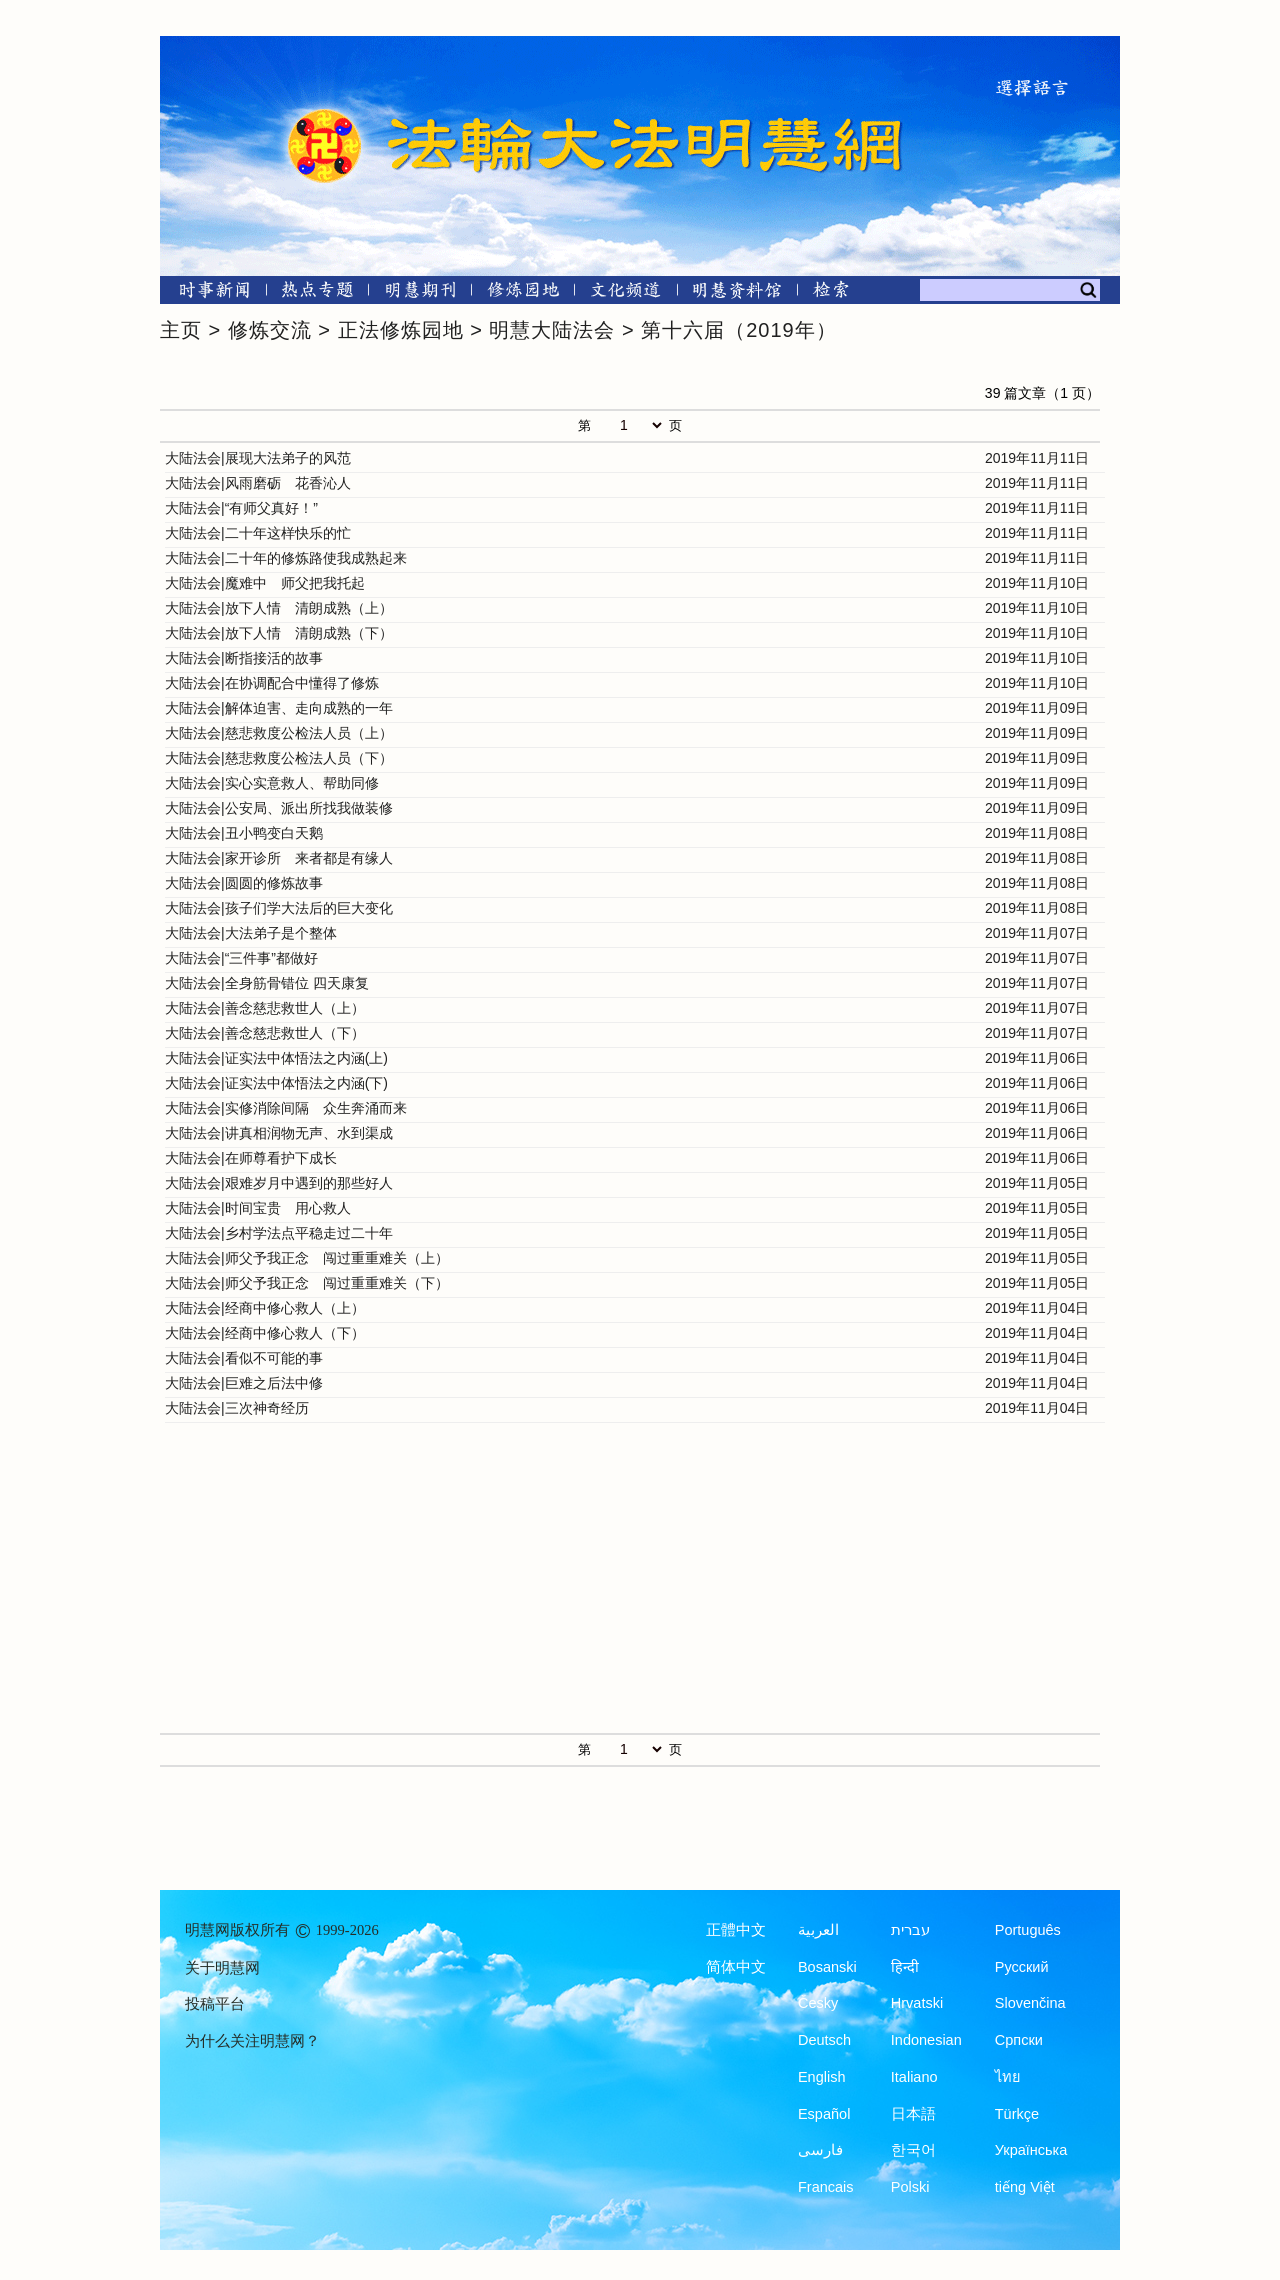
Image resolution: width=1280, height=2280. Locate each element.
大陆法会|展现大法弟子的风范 (258, 458)
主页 (181, 330)
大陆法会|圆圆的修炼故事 (244, 883)
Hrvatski (917, 2003)
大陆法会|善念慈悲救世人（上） (265, 1008)
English (822, 2077)
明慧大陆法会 (552, 330)
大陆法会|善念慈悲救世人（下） (265, 1033)
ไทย (1008, 2077)
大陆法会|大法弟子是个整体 (251, 933)
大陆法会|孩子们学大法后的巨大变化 (279, 908)
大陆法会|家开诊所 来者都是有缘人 (279, 858)
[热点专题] (317, 293)
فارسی (820, 2150)
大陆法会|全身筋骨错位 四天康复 (267, 983)
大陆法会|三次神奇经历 (237, 1408)
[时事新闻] (208, 293)
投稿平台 (215, 2004)
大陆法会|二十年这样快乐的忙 (258, 533)
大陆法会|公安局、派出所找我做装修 (279, 808)
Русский (1022, 1967)
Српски (1019, 2040)
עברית (910, 1930)
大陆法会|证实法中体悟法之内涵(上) (276, 1058)
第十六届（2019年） (739, 330)
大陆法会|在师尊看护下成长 (251, 1158)
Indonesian (926, 2040)
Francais (826, 2187)
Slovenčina (1030, 2003)
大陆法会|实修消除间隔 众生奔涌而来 (286, 1108)
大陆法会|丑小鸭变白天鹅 (244, 833)
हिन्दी (905, 1967)
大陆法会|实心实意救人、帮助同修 (272, 783)
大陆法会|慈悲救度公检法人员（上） (279, 733)
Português (1028, 1930)
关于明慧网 (222, 1968)
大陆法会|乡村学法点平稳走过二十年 (279, 1233)
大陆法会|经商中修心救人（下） (265, 1333)
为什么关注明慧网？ (252, 2041)
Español (824, 2114)
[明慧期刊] (420, 293)
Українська (1031, 2150)
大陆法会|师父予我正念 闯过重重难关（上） (307, 1258)
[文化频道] (625, 293)
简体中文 (736, 1967)
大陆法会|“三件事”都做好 (241, 958)
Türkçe (1017, 2114)
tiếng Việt (1025, 2187)
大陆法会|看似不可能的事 (244, 1358)
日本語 (913, 2114)
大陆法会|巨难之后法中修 (244, 1383)
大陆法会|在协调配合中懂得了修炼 (272, 683)
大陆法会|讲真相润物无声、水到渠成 (279, 1133)
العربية (818, 1930)
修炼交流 (270, 330)
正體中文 (736, 1930)
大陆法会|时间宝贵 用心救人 (258, 1208)
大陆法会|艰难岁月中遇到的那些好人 (279, 1183)
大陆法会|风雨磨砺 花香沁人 (258, 483)
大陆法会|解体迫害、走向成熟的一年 (279, 708)
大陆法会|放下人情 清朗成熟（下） (279, 633)
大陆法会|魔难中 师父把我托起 (265, 583)
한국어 (913, 2150)
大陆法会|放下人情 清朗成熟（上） (279, 608)
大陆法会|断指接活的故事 (244, 658)
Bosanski (827, 1967)
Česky (818, 2003)
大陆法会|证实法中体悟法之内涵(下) (276, 1083)
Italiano (914, 2077)
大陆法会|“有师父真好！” (241, 508)
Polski (910, 2187)
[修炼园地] (522, 293)
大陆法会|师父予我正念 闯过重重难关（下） (307, 1283)
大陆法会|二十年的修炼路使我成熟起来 (286, 558)
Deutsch (824, 2040)
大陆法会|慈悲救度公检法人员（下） (279, 758)
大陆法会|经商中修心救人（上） (265, 1308)
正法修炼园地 (401, 330)
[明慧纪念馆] (737, 293)
